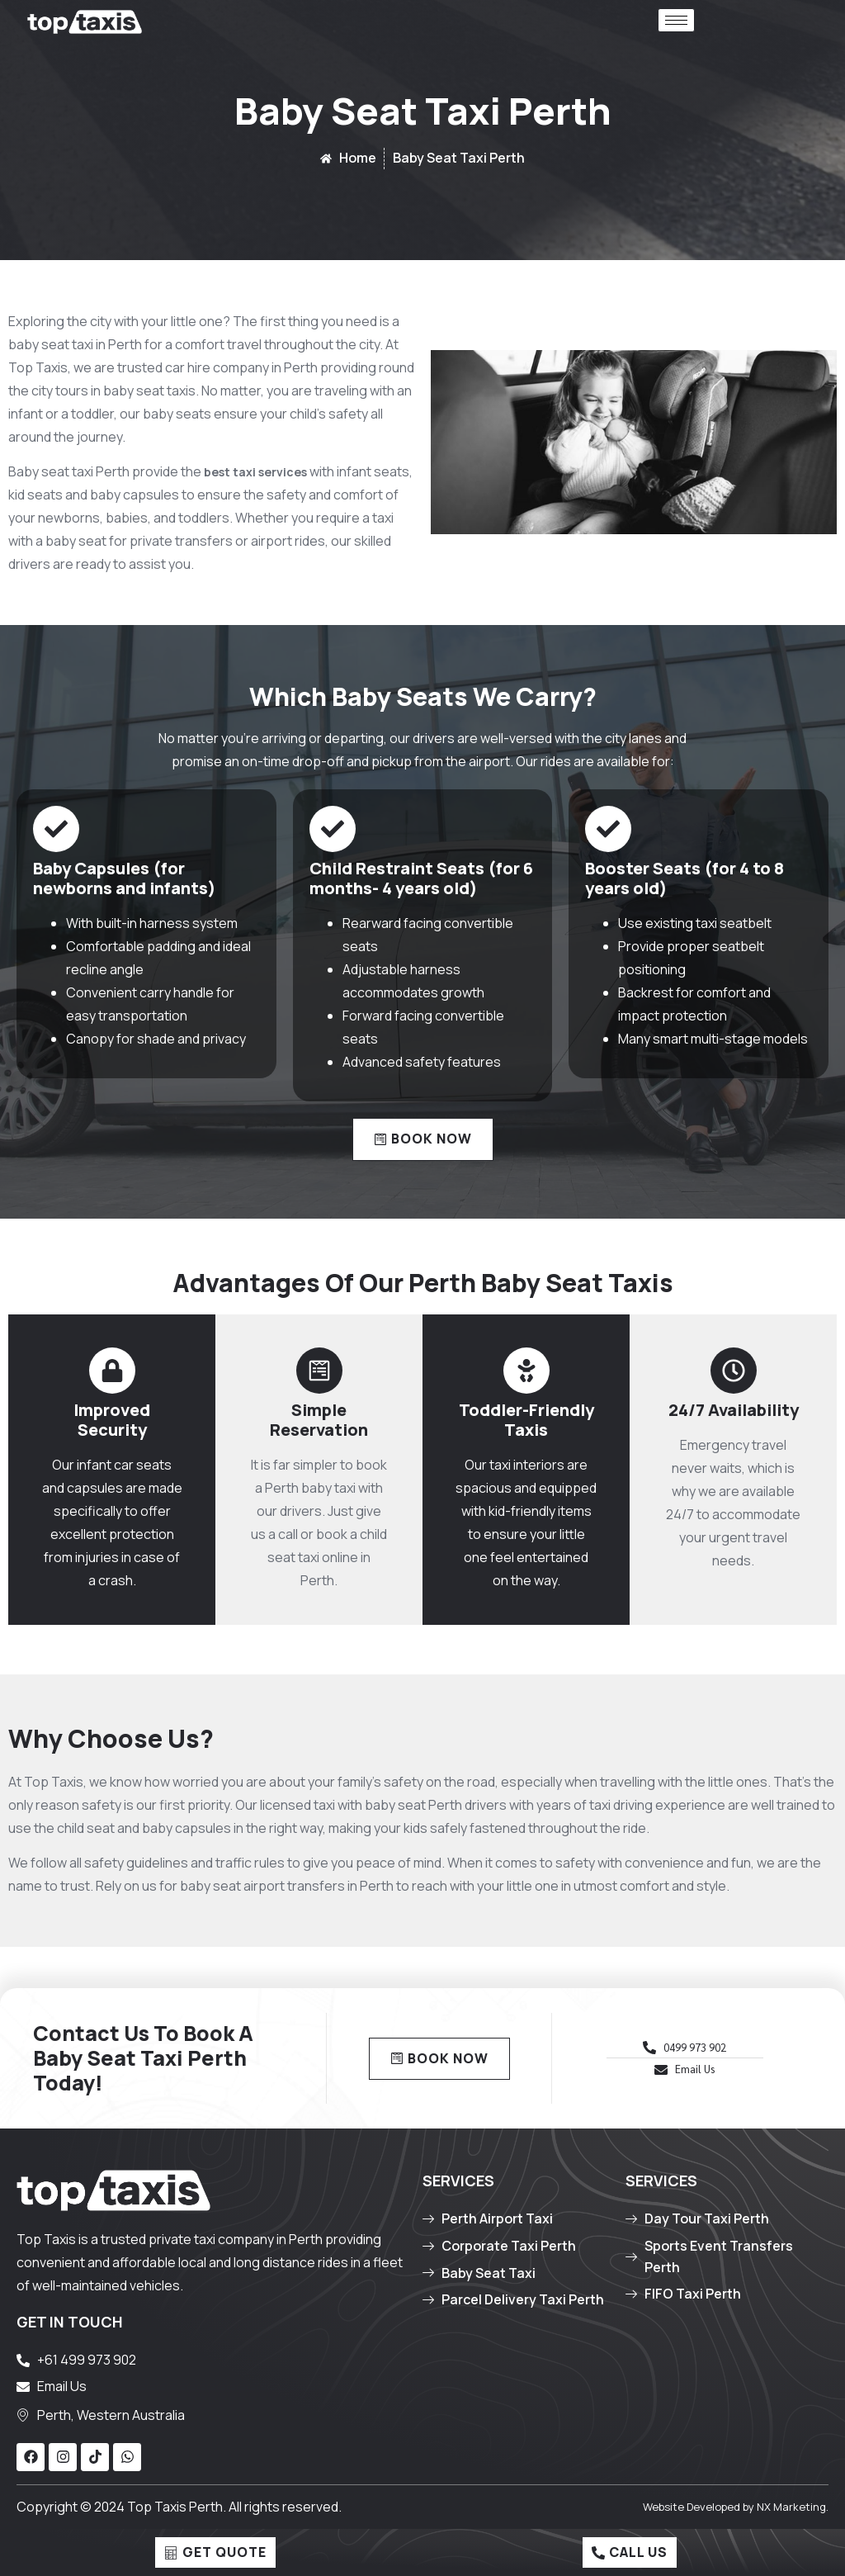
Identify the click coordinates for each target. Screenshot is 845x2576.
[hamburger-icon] (676, 20)
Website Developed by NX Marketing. (735, 2506)
